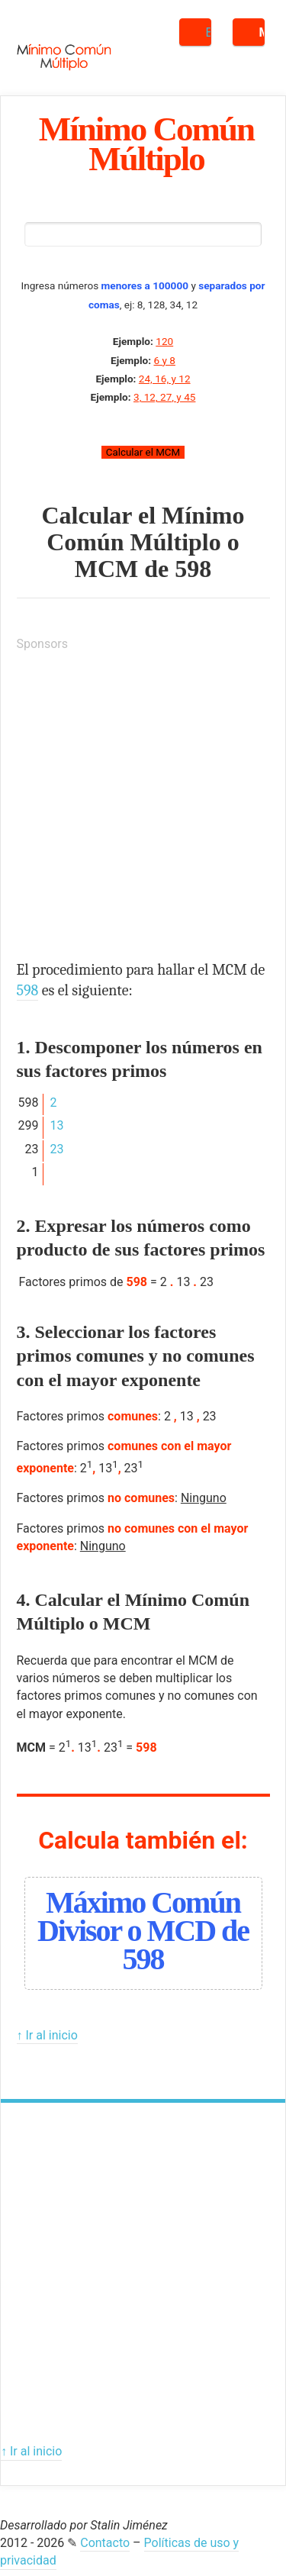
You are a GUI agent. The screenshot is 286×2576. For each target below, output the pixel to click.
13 (56, 1125)
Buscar (208, 32)
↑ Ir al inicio (47, 2035)
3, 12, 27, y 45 (164, 397)
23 (56, 1149)
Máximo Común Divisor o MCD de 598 (143, 1930)
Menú (262, 32)
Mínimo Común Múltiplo (146, 143)
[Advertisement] (143, 809)
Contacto (105, 2543)
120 (164, 341)
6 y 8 (164, 360)
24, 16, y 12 (165, 378)
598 (193, 568)
